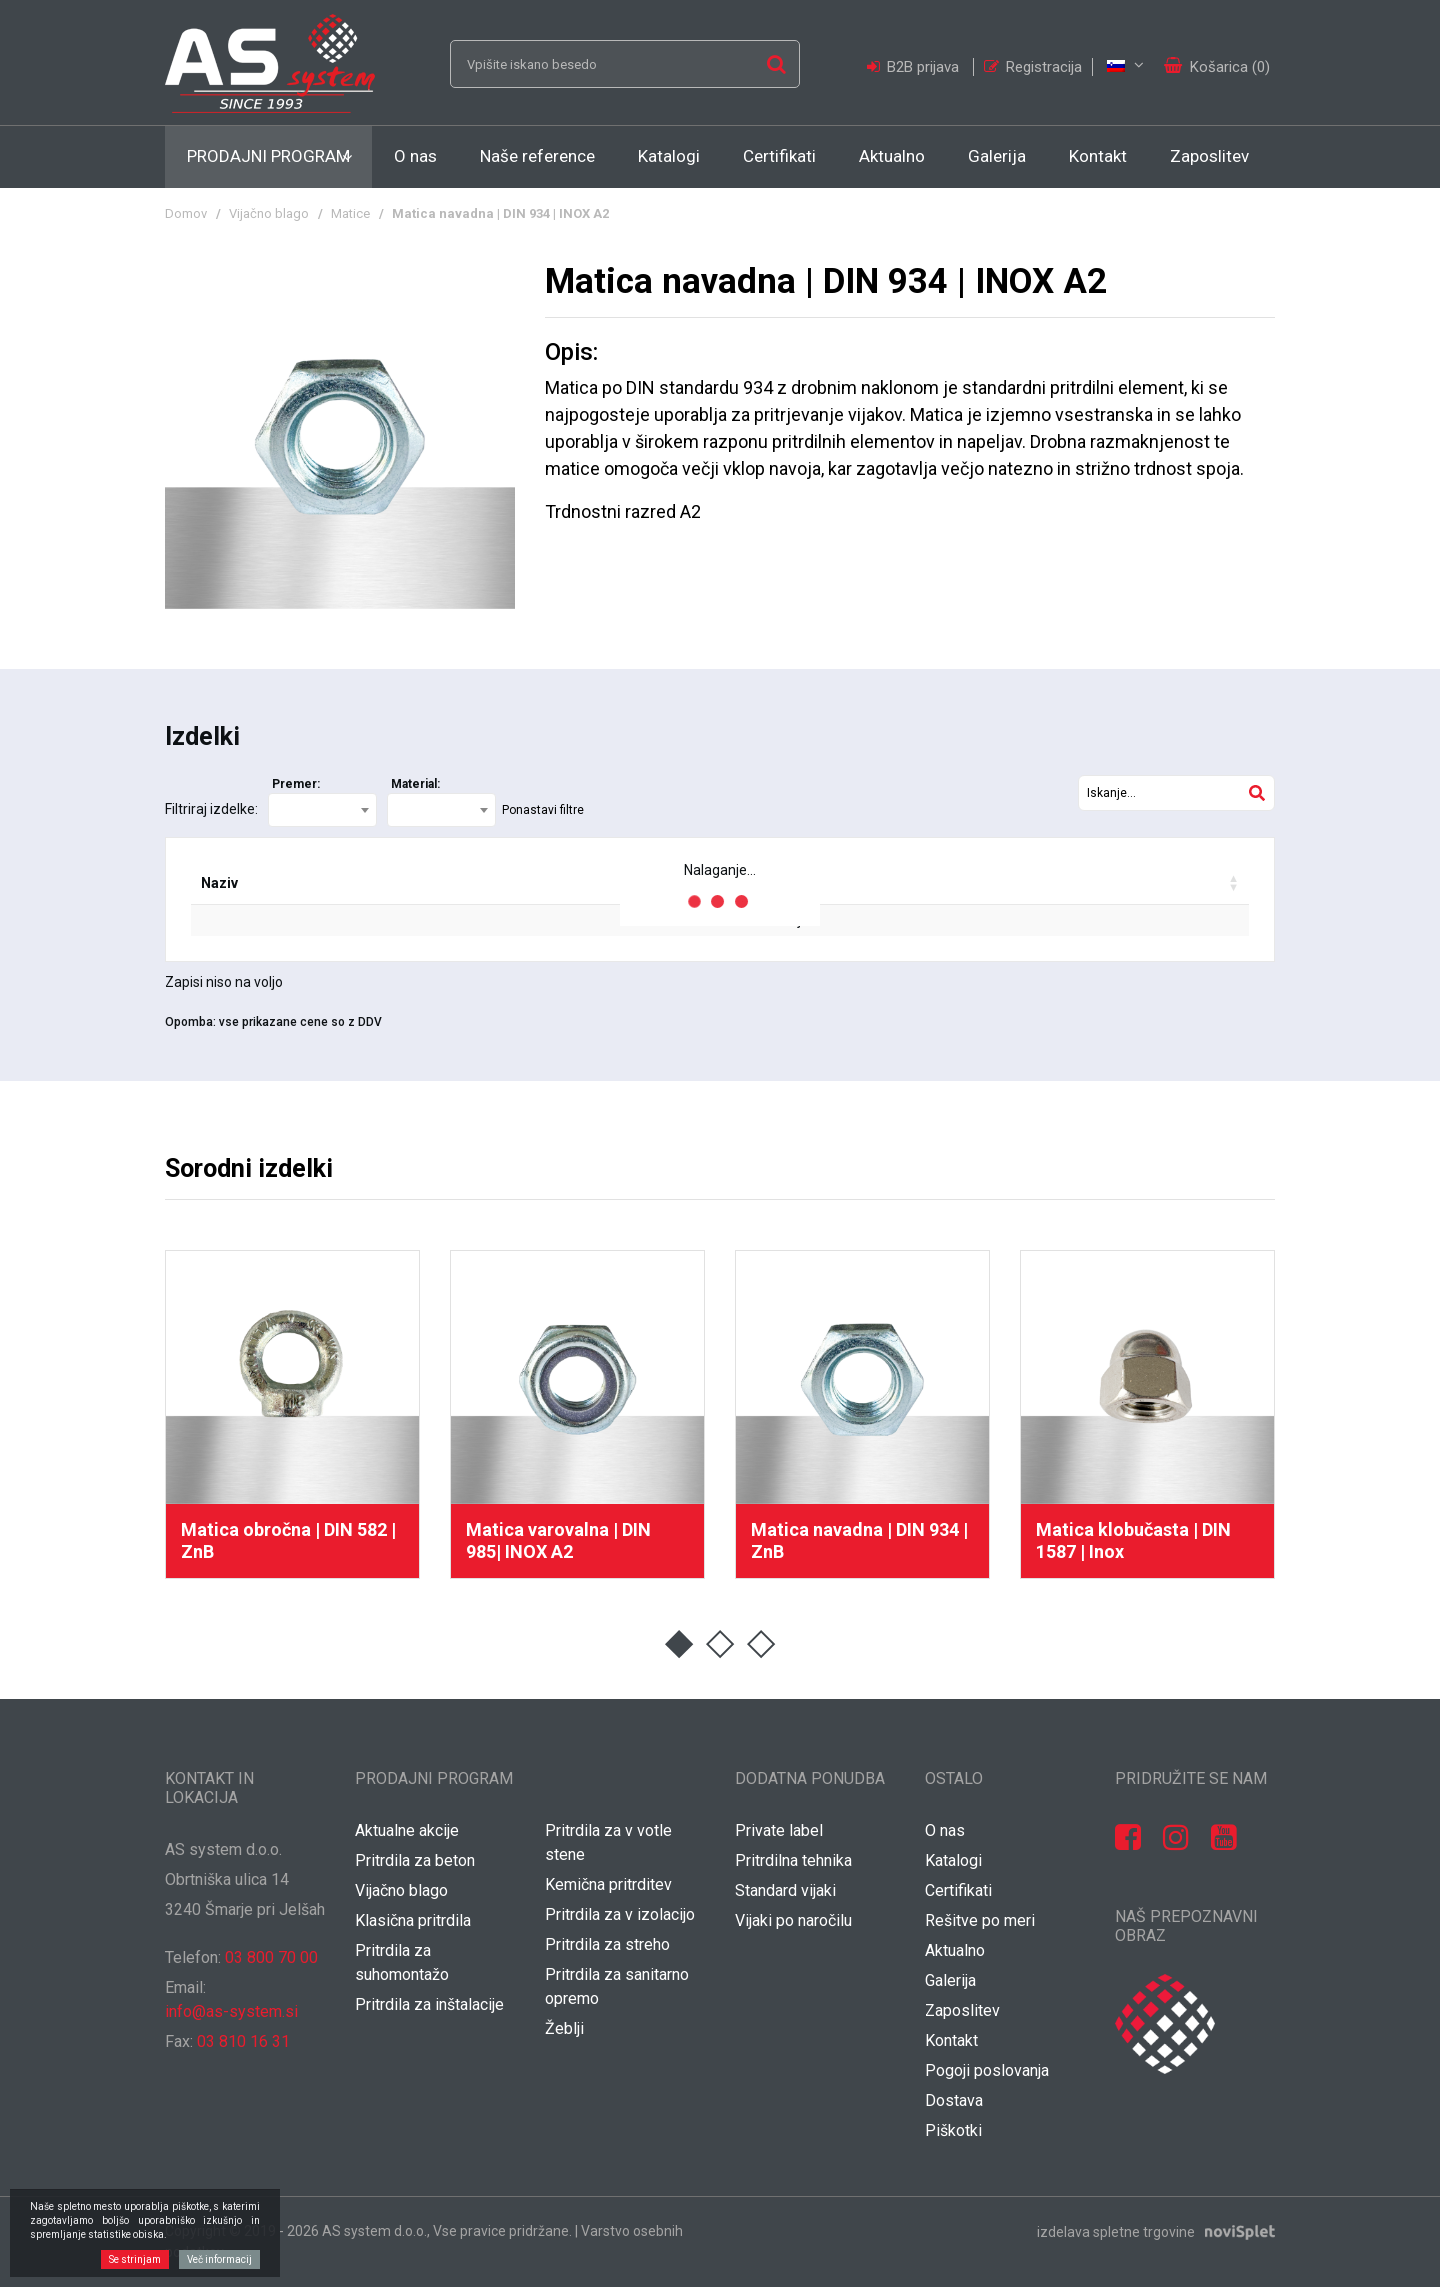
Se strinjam (135, 2259)
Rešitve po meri (980, 1920)
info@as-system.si (231, 2011)
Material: (415, 784)
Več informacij (219, 2259)
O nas (415, 156)
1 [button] (679, 1644)
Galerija (997, 156)
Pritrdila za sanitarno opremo (617, 1986)
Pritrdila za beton (415, 1860)
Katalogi (669, 156)
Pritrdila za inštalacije (429, 2004)
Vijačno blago (269, 213)
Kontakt (1098, 156)
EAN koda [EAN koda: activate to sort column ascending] (454, 883)
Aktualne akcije (407, 1830)
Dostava (954, 2100)
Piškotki (953, 2130)
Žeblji (564, 2028)
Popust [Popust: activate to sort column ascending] (857, 883)
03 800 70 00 (271, 1957)
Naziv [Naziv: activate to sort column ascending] (219, 883)
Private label (779, 1830)
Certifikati (779, 156)
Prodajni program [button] (268, 156)
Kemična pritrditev (608, 1884)
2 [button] (720, 1644)
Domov (186, 213)
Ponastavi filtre (543, 810)
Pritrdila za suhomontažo (402, 1962)
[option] (292, 1414)
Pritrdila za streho (607, 1944)
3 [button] (761, 1644)
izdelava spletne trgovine (1116, 2231)
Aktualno (892, 156)
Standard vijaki (785, 1890)
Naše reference (537, 156)
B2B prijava (915, 67)
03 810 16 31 (243, 2041)
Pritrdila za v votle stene (608, 1842)
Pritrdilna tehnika (793, 1860)
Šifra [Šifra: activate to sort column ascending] (331, 883)
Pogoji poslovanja (987, 2070)
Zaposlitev (1209, 156)
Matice (350, 213)
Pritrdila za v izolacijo (620, 1914)
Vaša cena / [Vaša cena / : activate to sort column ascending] (1001, 883)
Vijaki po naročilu (793, 1920)
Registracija (1033, 67)
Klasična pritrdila (413, 1920)
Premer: (296, 784)
